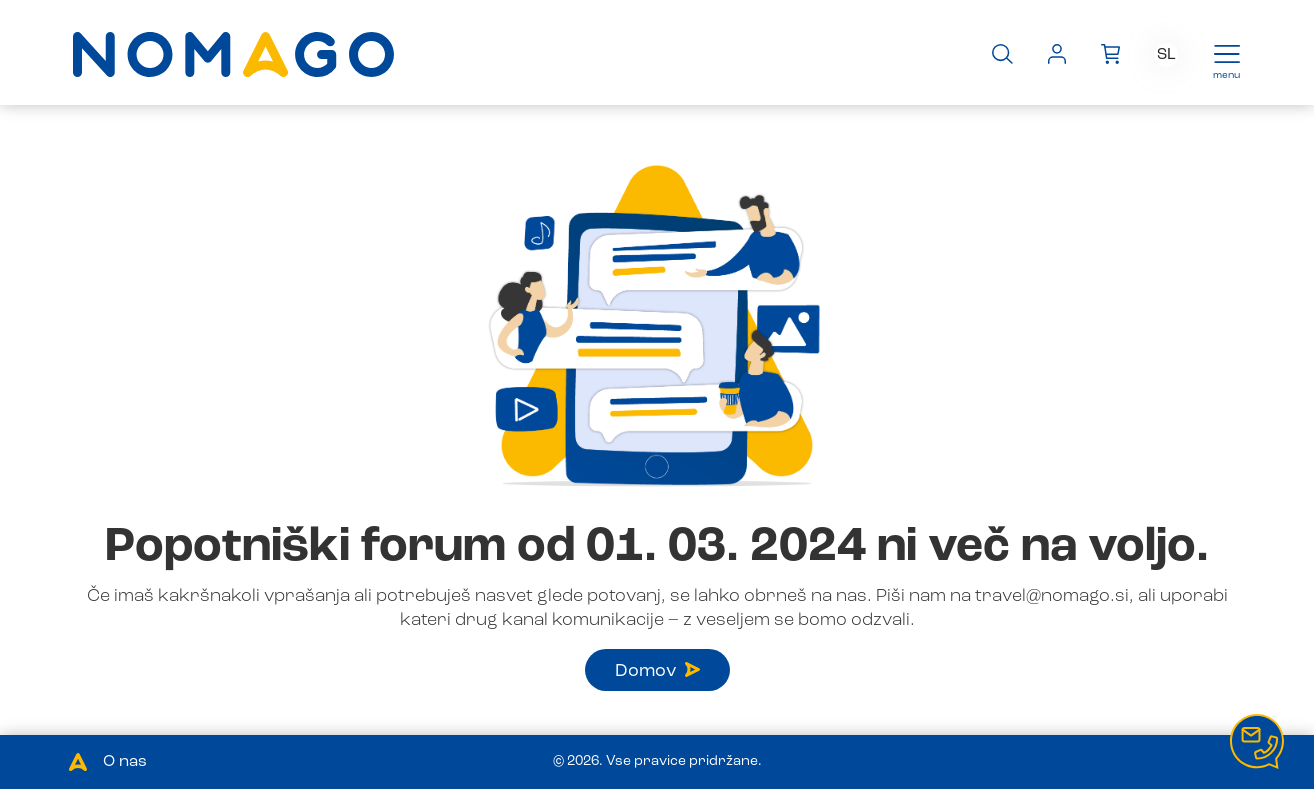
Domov (657, 671)
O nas (125, 762)
